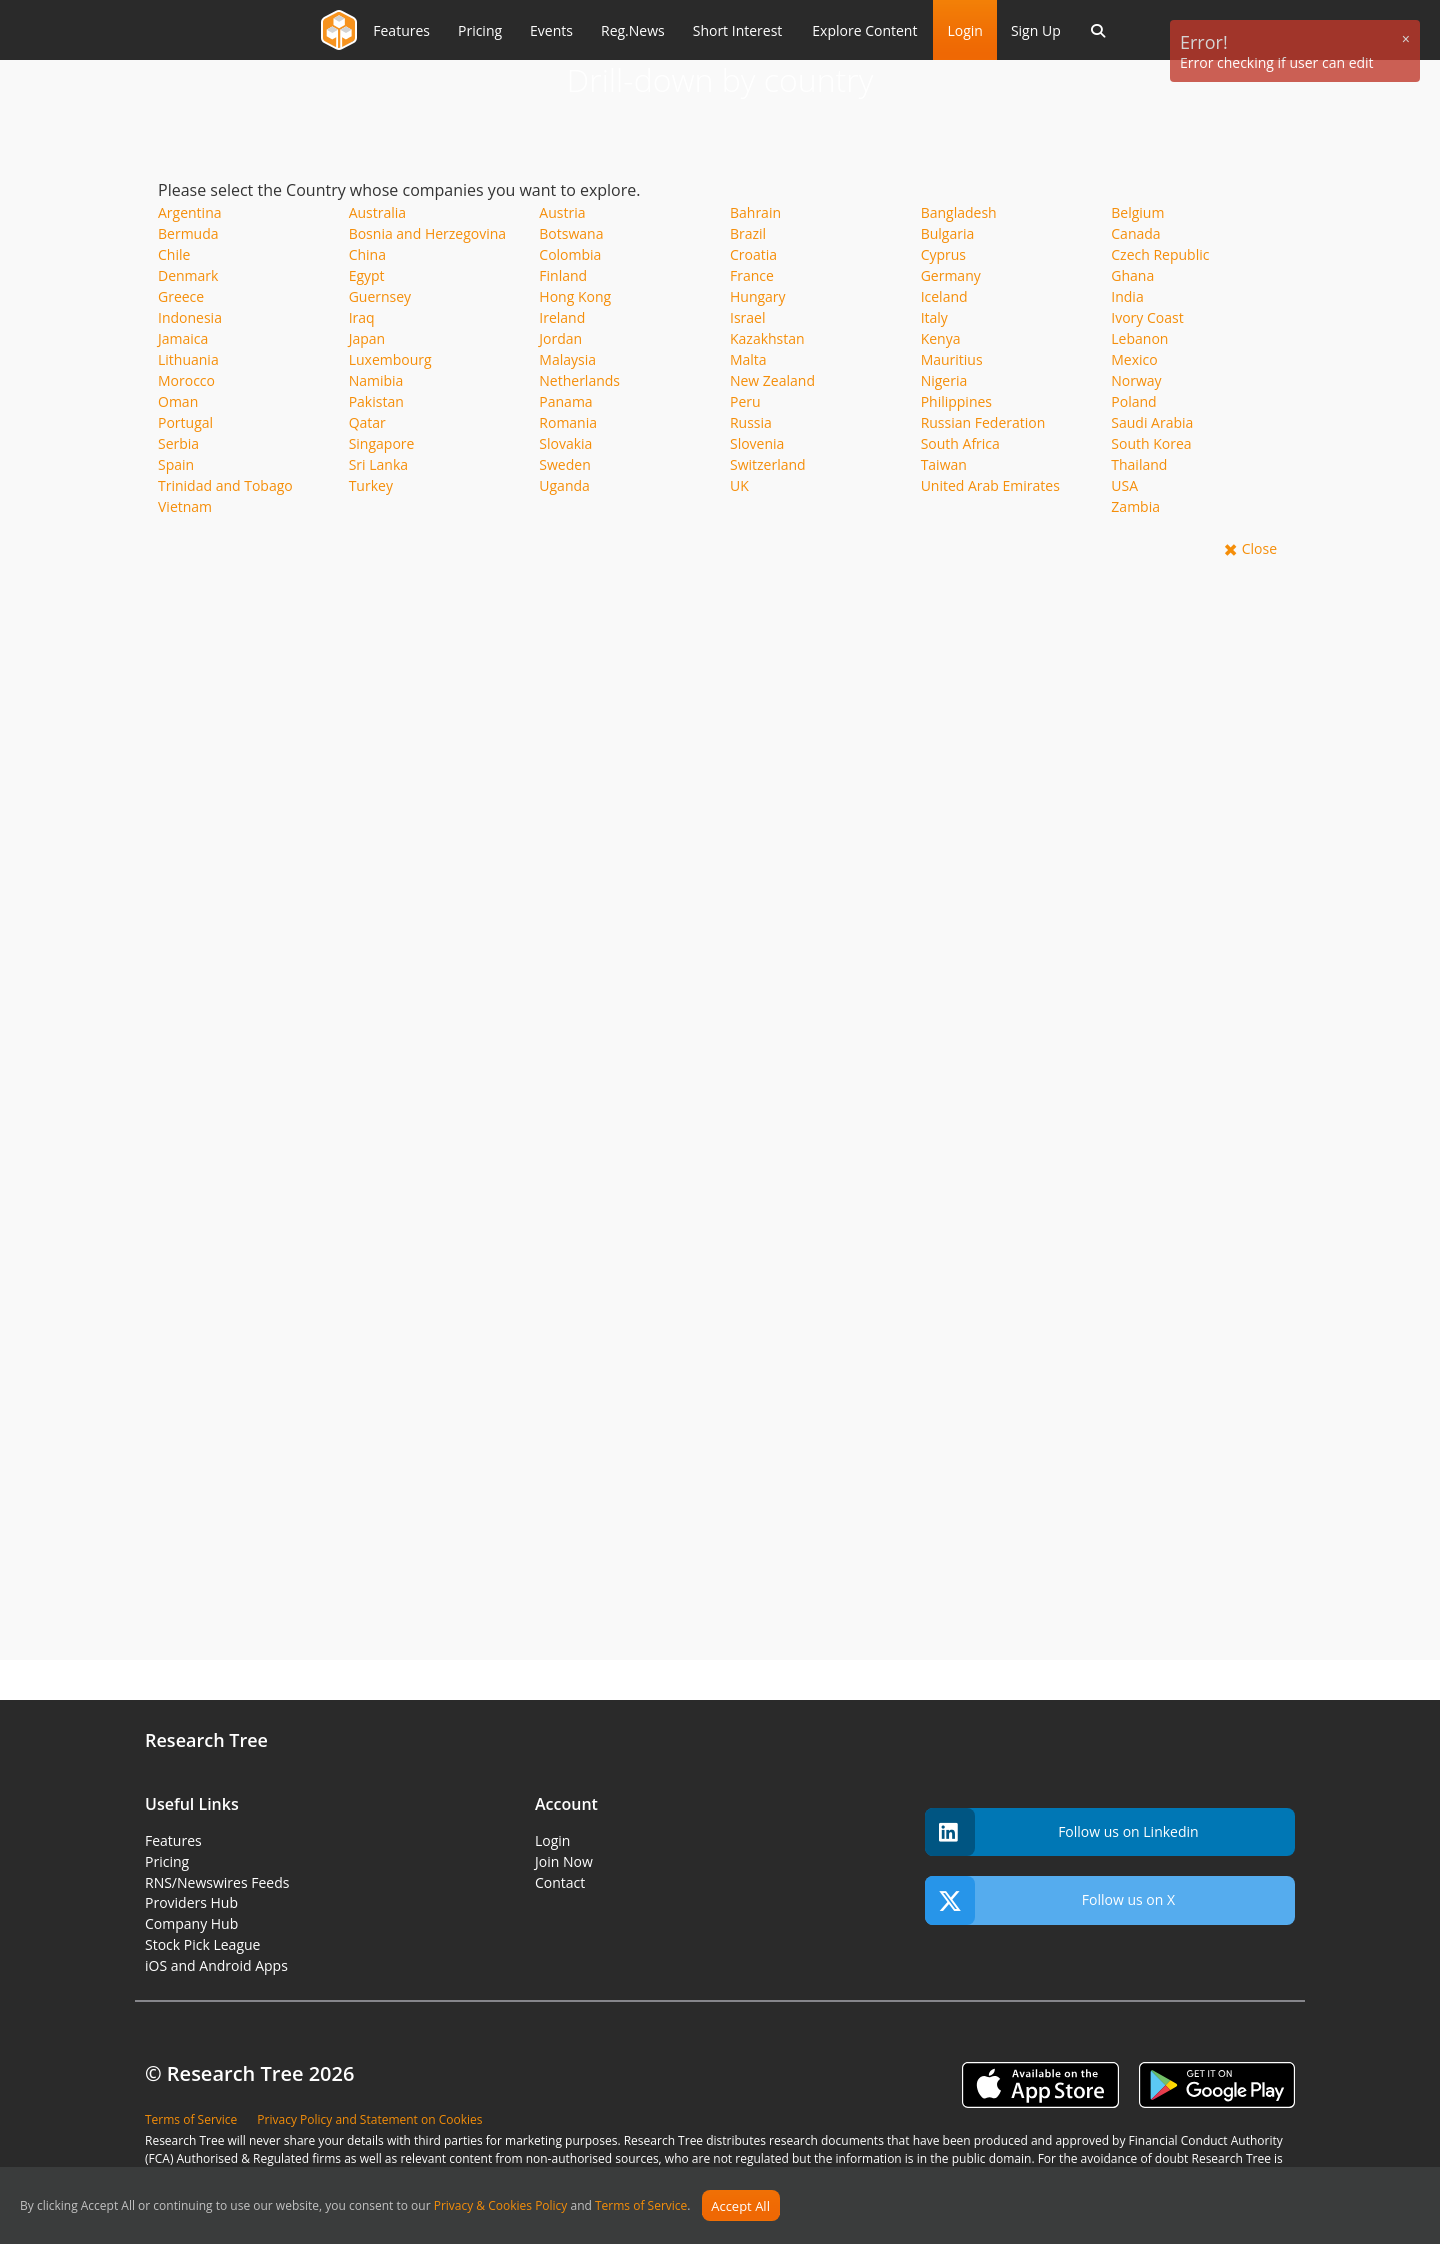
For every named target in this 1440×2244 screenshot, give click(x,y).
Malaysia (567, 359)
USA (1124, 485)
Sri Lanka (378, 464)
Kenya (941, 338)
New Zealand (772, 380)
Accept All (740, 2206)
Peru (745, 401)
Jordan (560, 338)
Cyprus (943, 254)
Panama (565, 401)
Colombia (570, 254)
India (1127, 296)
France (752, 275)
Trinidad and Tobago (225, 485)
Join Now (564, 1861)
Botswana (571, 233)
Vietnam (185, 506)
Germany (951, 275)
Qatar (367, 422)
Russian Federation (983, 422)
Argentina (190, 212)
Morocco (186, 380)
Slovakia (565, 443)
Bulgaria (948, 233)
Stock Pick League (202, 1944)
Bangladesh (959, 212)
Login (964, 30)
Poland (1133, 401)
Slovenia (757, 443)
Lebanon (1139, 338)
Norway (1136, 380)
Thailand (1139, 464)
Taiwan (944, 464)
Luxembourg (390, 359)
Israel (747, 317)
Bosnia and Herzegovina (428, 233)
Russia (751, 422)
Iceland (944, 296)
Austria (562, 212)
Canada (1135, 233)
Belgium (1137, 212)
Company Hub (191, 1923)
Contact (560, 1882)
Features (173, 1840)
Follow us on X (1050, 1900)
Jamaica (183, 338)
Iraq (362, 317)
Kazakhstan (767, 338)
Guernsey (380, 296)
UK (739, 485)
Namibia (376, 380)
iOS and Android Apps (216, 1965)
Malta (748, 359)
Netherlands (579, 380)
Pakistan (376, 401)
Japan (367, 338)
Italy (934, 317)
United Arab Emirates (990, 485)
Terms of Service (641, 2206)
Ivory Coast (1147, 317)
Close (1259, 548)
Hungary (758, 296)
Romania (568, 422)
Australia (377, 212)
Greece (181, 296)
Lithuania (188, 359)
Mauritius (952, 359)
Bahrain (755, 212)
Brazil (748, 233)
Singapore (382, 443)
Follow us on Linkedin (1062, 1832)
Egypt (367, 275)
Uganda (564, 485)
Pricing (167, 1861)
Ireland (562, 317)
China (367, 254)
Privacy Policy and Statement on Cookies (369, 2119)
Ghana (1132, 275)
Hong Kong (575, 296)
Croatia (753, 254)
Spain (176, 464)
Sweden (564, 464)
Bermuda (188, 233)
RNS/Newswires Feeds (217, 1882)
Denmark (188, 275)
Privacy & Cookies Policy (501, 2206)
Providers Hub (191, 1902)
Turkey (371, 485)
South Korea (1151, 443)
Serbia (178, 443)
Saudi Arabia (1152, 422)
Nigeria (944, 380)
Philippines (956, 401)
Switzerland (768, 464)
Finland (563, 275)
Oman (178, 401)
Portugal (185, 422)
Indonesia (190, 317)
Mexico (1134, 359)
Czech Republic (1160, 254)
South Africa (960, 443)
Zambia (1135, 506)
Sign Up (1036, 30)
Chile (174, 254)
